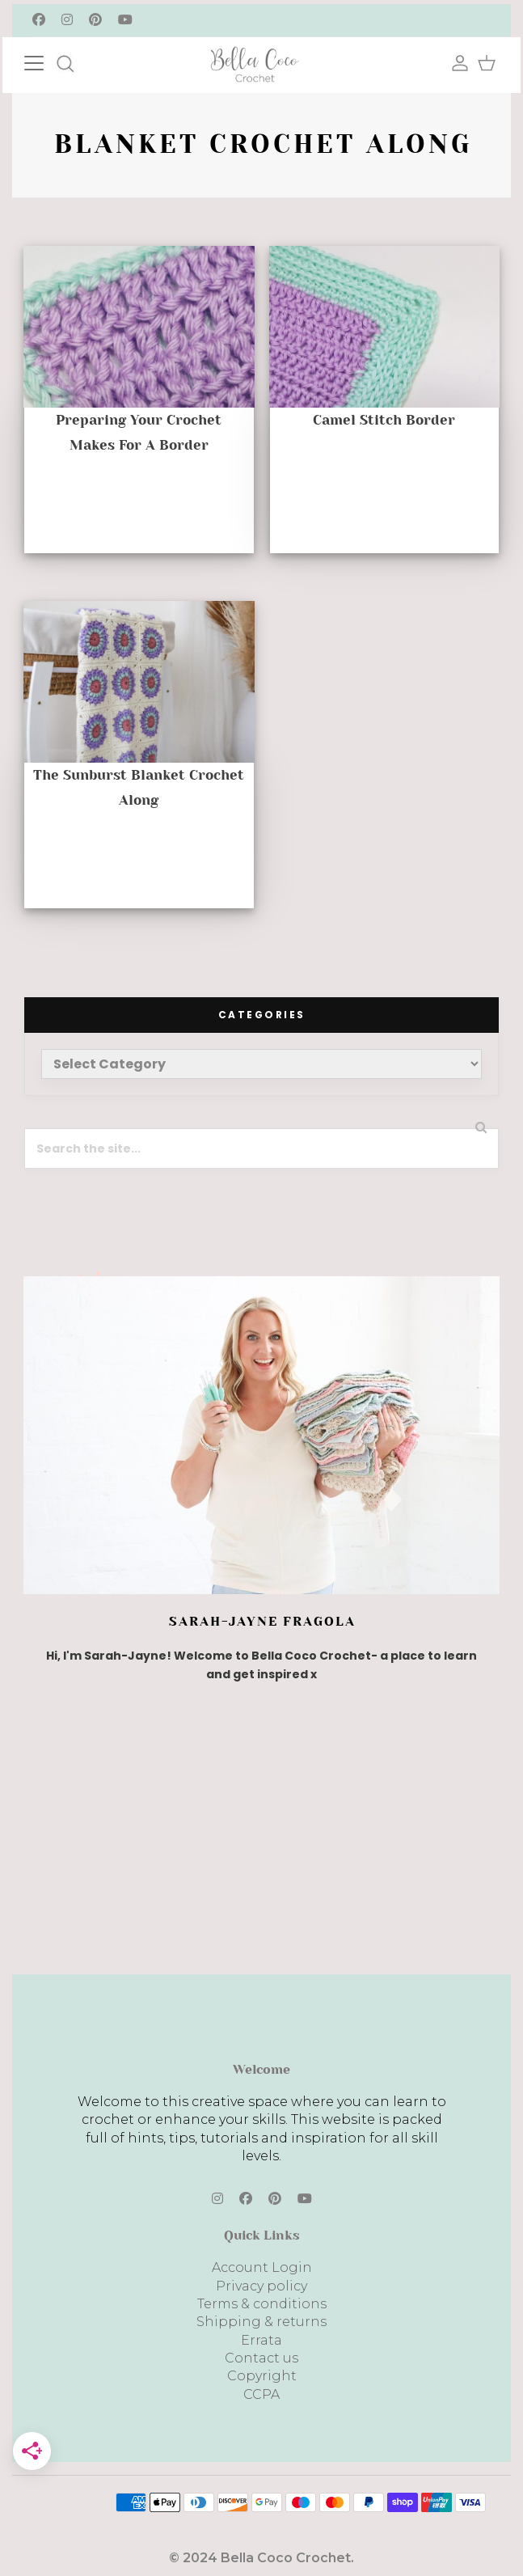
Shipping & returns (261, 2321)
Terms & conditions (262, 2304)
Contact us (261, 2358)
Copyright (262, 2376)
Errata (261, 2340)
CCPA (261, 2394)
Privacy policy (261, 2286)
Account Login (262, 2267)
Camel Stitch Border (384, 420)
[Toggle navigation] (50, 61)
